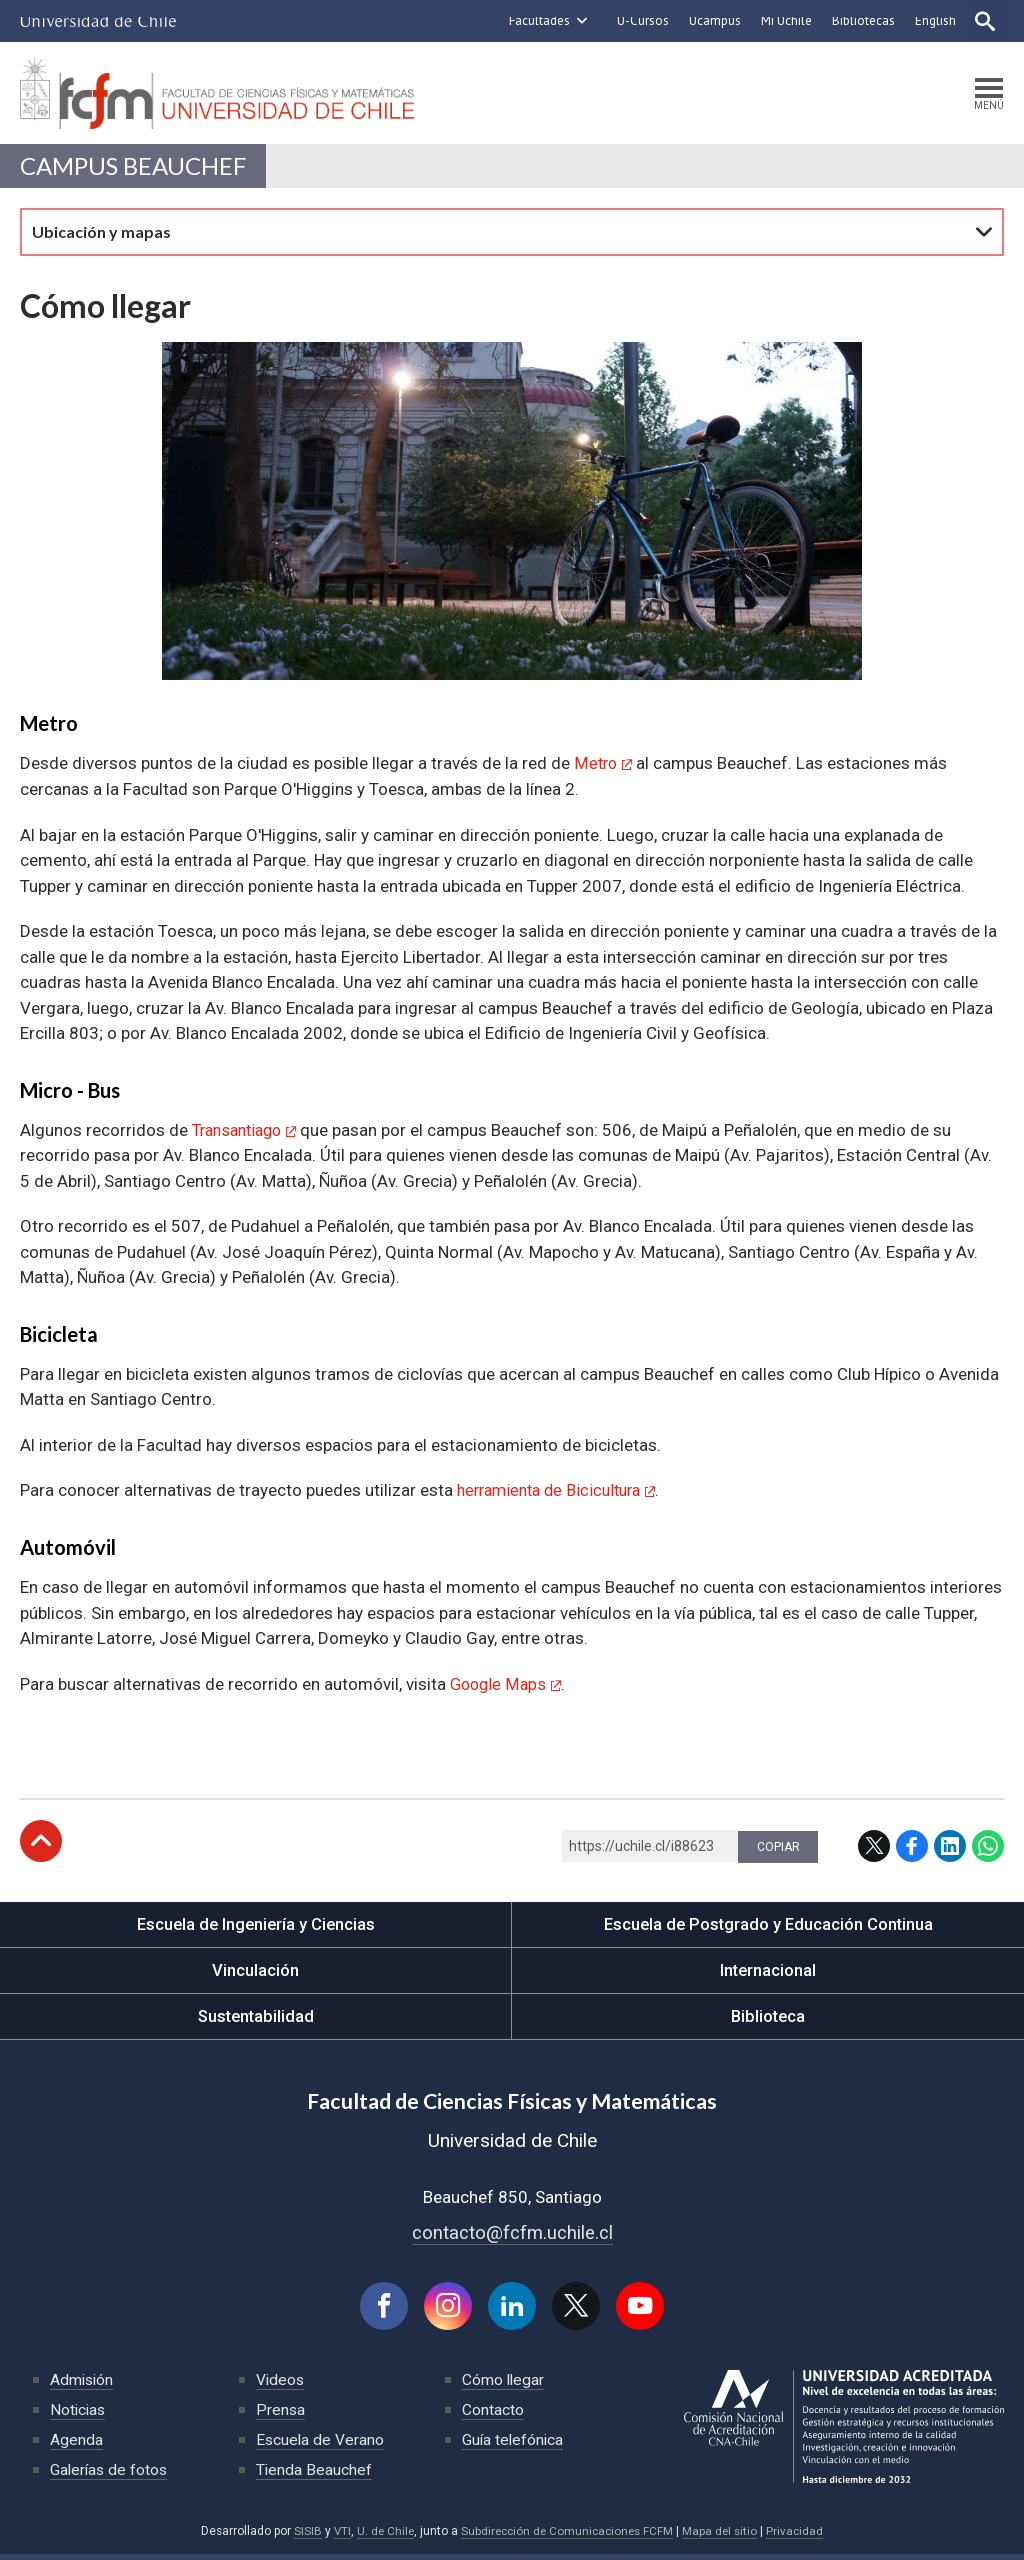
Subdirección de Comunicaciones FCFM (567, 2537)
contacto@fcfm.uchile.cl (512, 2236)
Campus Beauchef (137, 169)
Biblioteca (768, 2019)
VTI (337, 2537)
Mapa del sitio (724, 2537)
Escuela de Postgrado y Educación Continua (768, 1927)
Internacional (768, 1973)
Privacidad (800, 2537)
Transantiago (241, 1134)
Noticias (79, 2415)
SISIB (302, 2537)
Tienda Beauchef (314, 2475)
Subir (41, 1844)
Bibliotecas (861, 20)
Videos (281, 2385)
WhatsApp (988, 1849)
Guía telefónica (514, 2445)
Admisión (83, 2385)
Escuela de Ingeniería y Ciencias (256, 1927)
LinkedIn (950, 1849)
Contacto (493, 2415)
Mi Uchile (784, 20)
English (933, 20)
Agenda (76, 2445)
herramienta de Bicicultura (555, 1494)
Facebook (912, 1849)
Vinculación (255, 1973)
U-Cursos (641, 20)
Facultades (537, 20)
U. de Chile (381, 2537)
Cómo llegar (504, 2385)
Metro (596, 768)
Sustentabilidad (256, 2019)
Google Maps (500, 1687)
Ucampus (713, 20)
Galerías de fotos (110, 2475)
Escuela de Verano (321, 2445)
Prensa (281, 2415)
